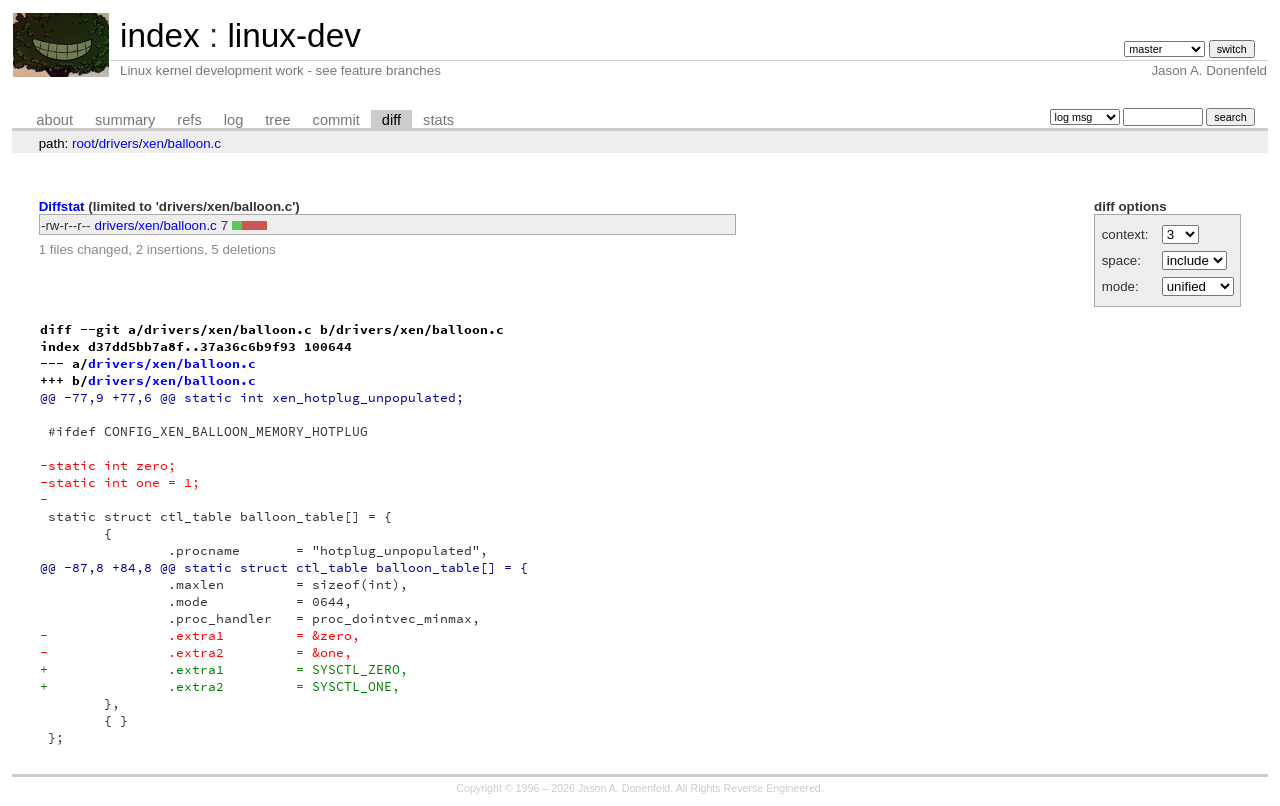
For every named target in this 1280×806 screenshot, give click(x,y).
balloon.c (194, 143)
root (83, 143)
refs (189, 120)
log (234, 120)
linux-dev (293, 35)
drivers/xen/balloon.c (156, 225)
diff (391, 120)
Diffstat (62, 206)
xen (153, 143)
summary (125, 120)
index (160, 35)
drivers (119, 143)
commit (336, 120)
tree (277, 120)
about (54, 120)
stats (438, 120)
